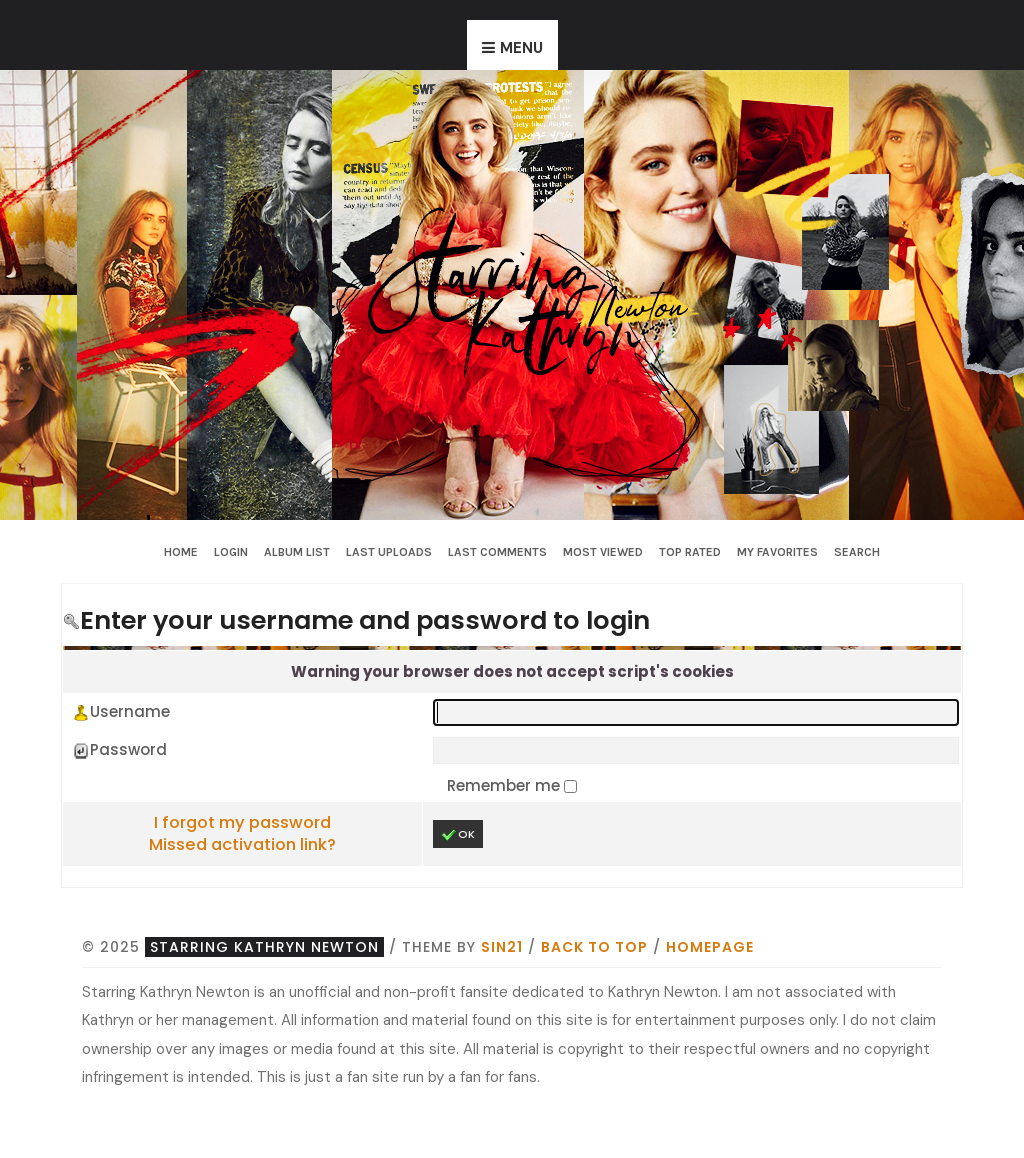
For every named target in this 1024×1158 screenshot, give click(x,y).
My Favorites (777, 552)
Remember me (505, 785)
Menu (521, 48)
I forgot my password (242, 822)
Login (231, 552)
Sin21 (502, 947)
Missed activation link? (242, 844)
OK (458, 834)
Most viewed (603, 552)
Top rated (690, 552)
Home (181, 552)
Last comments (497, 552)
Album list (297, 552)
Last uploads (389, 552)
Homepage (710, 947)
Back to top (594, 947)
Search (857, 552)
